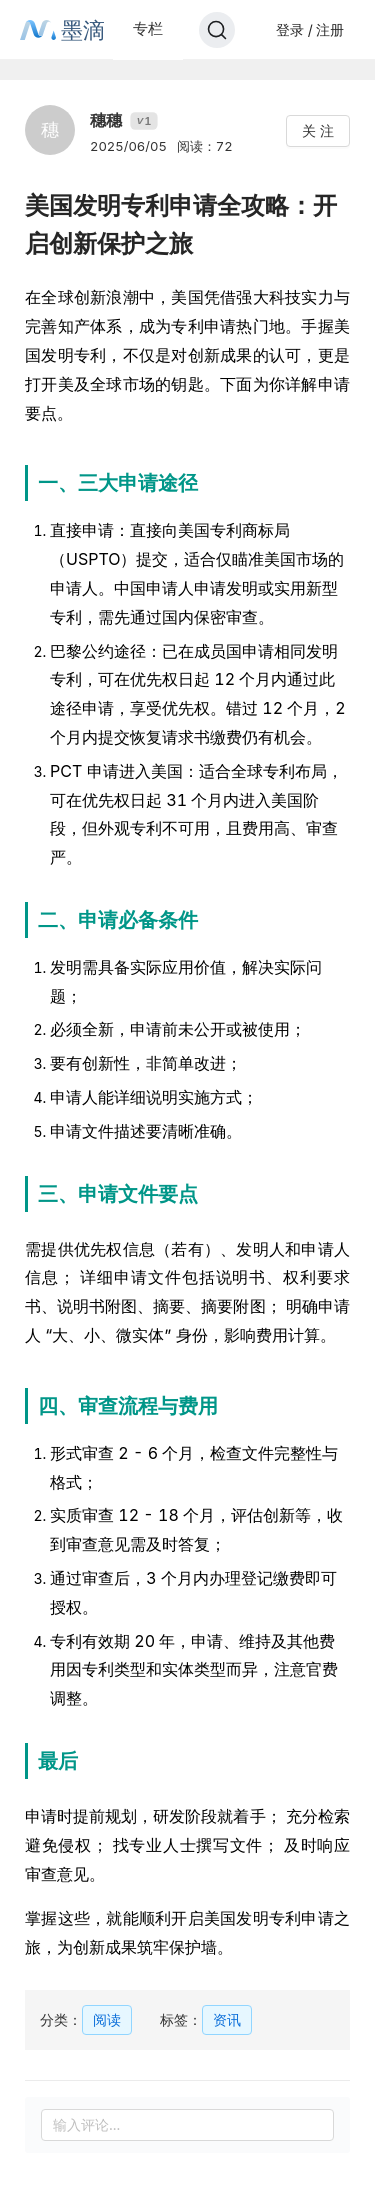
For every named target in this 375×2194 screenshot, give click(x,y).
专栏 (148, 28)
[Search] (217, 30)
